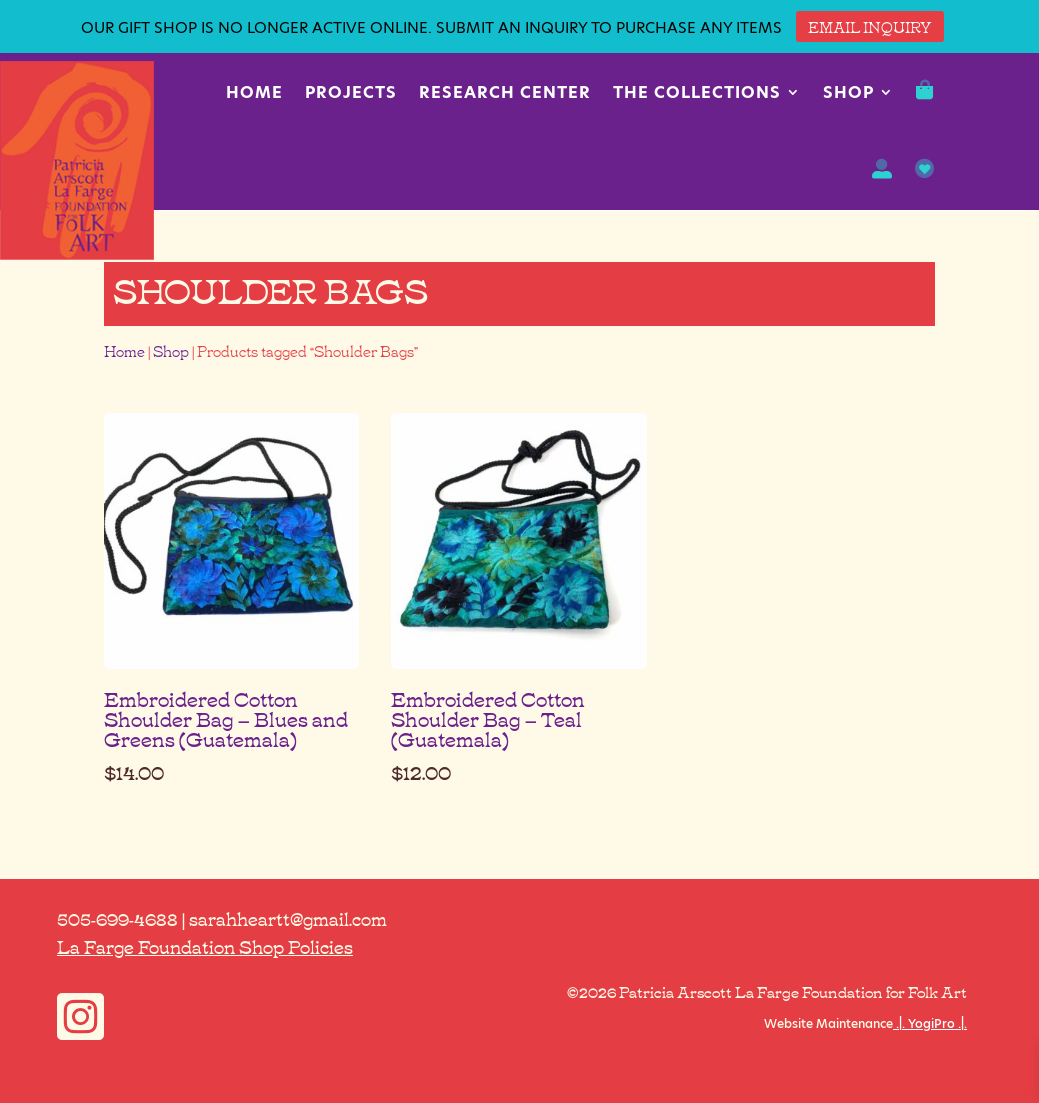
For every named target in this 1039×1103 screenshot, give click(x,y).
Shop (848, 92)
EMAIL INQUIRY (870, 26)
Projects (351, 92)
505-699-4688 (117, 918)
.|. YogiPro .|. (930, 1023)
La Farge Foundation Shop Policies (205, 946)
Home (254, 92)
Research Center (505, 92)
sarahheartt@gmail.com (288, 918)
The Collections (697, 92)
